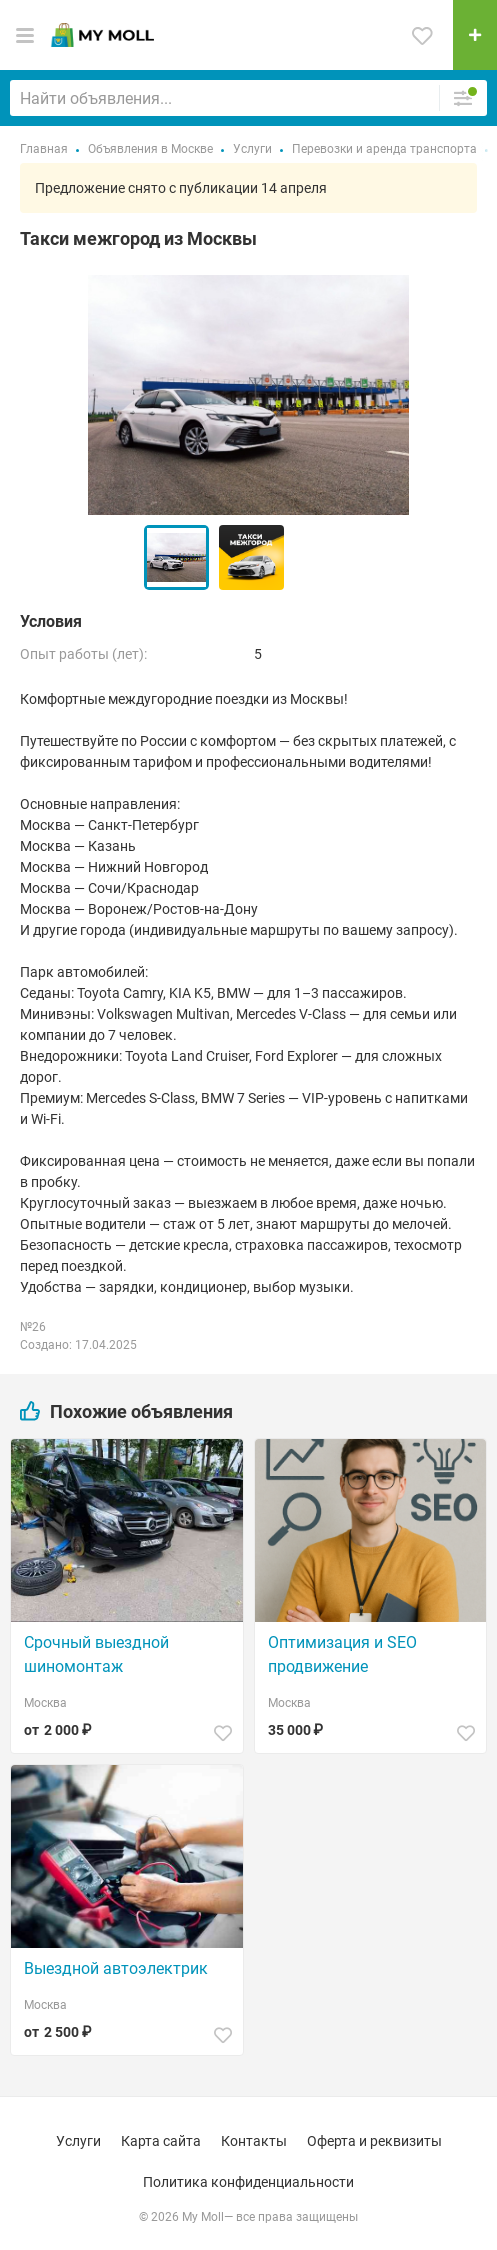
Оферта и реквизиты (374, 2141)
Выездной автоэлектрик (116, 1968)
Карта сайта (161, 2141)
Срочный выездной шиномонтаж (96, 1654)
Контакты (254, 2141)
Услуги (78, 2141)
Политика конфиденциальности (248, 2182)
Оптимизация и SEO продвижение (342, 1654)
